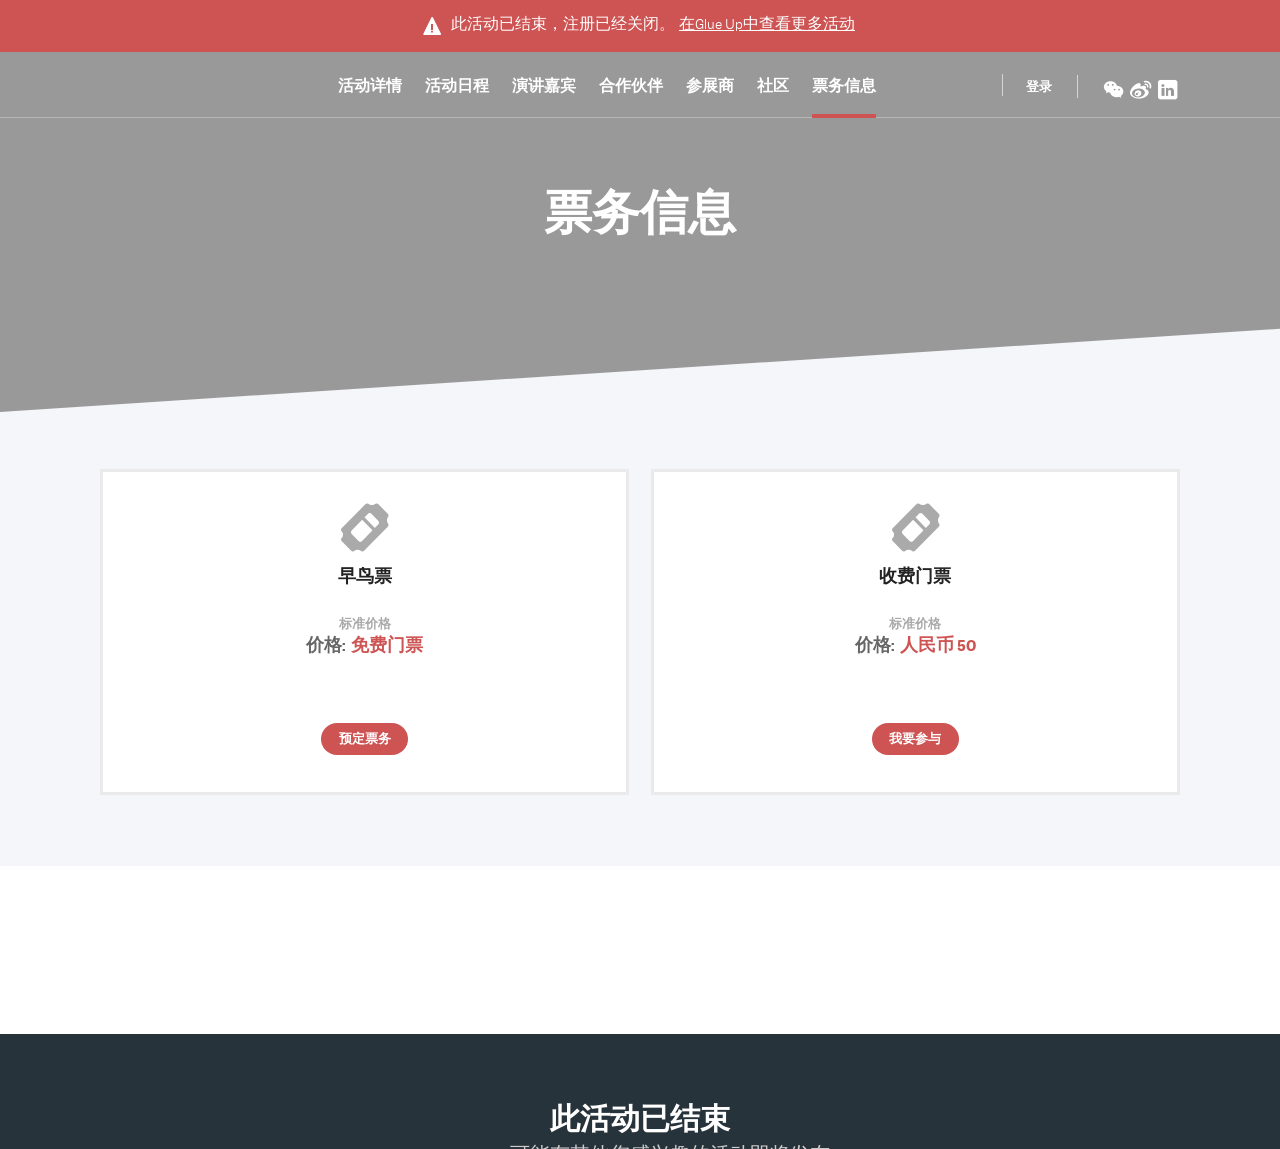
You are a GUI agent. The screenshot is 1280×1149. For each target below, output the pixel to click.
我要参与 (915, 740)
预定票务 (365, 740)
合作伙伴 (631, 89)
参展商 (710, 89)
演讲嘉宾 (544, 89)
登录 (1039, 88)
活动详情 (370, 89)
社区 (773, 89)
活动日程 (457, 89)
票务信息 (844, 89)
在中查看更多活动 (767, 24)
